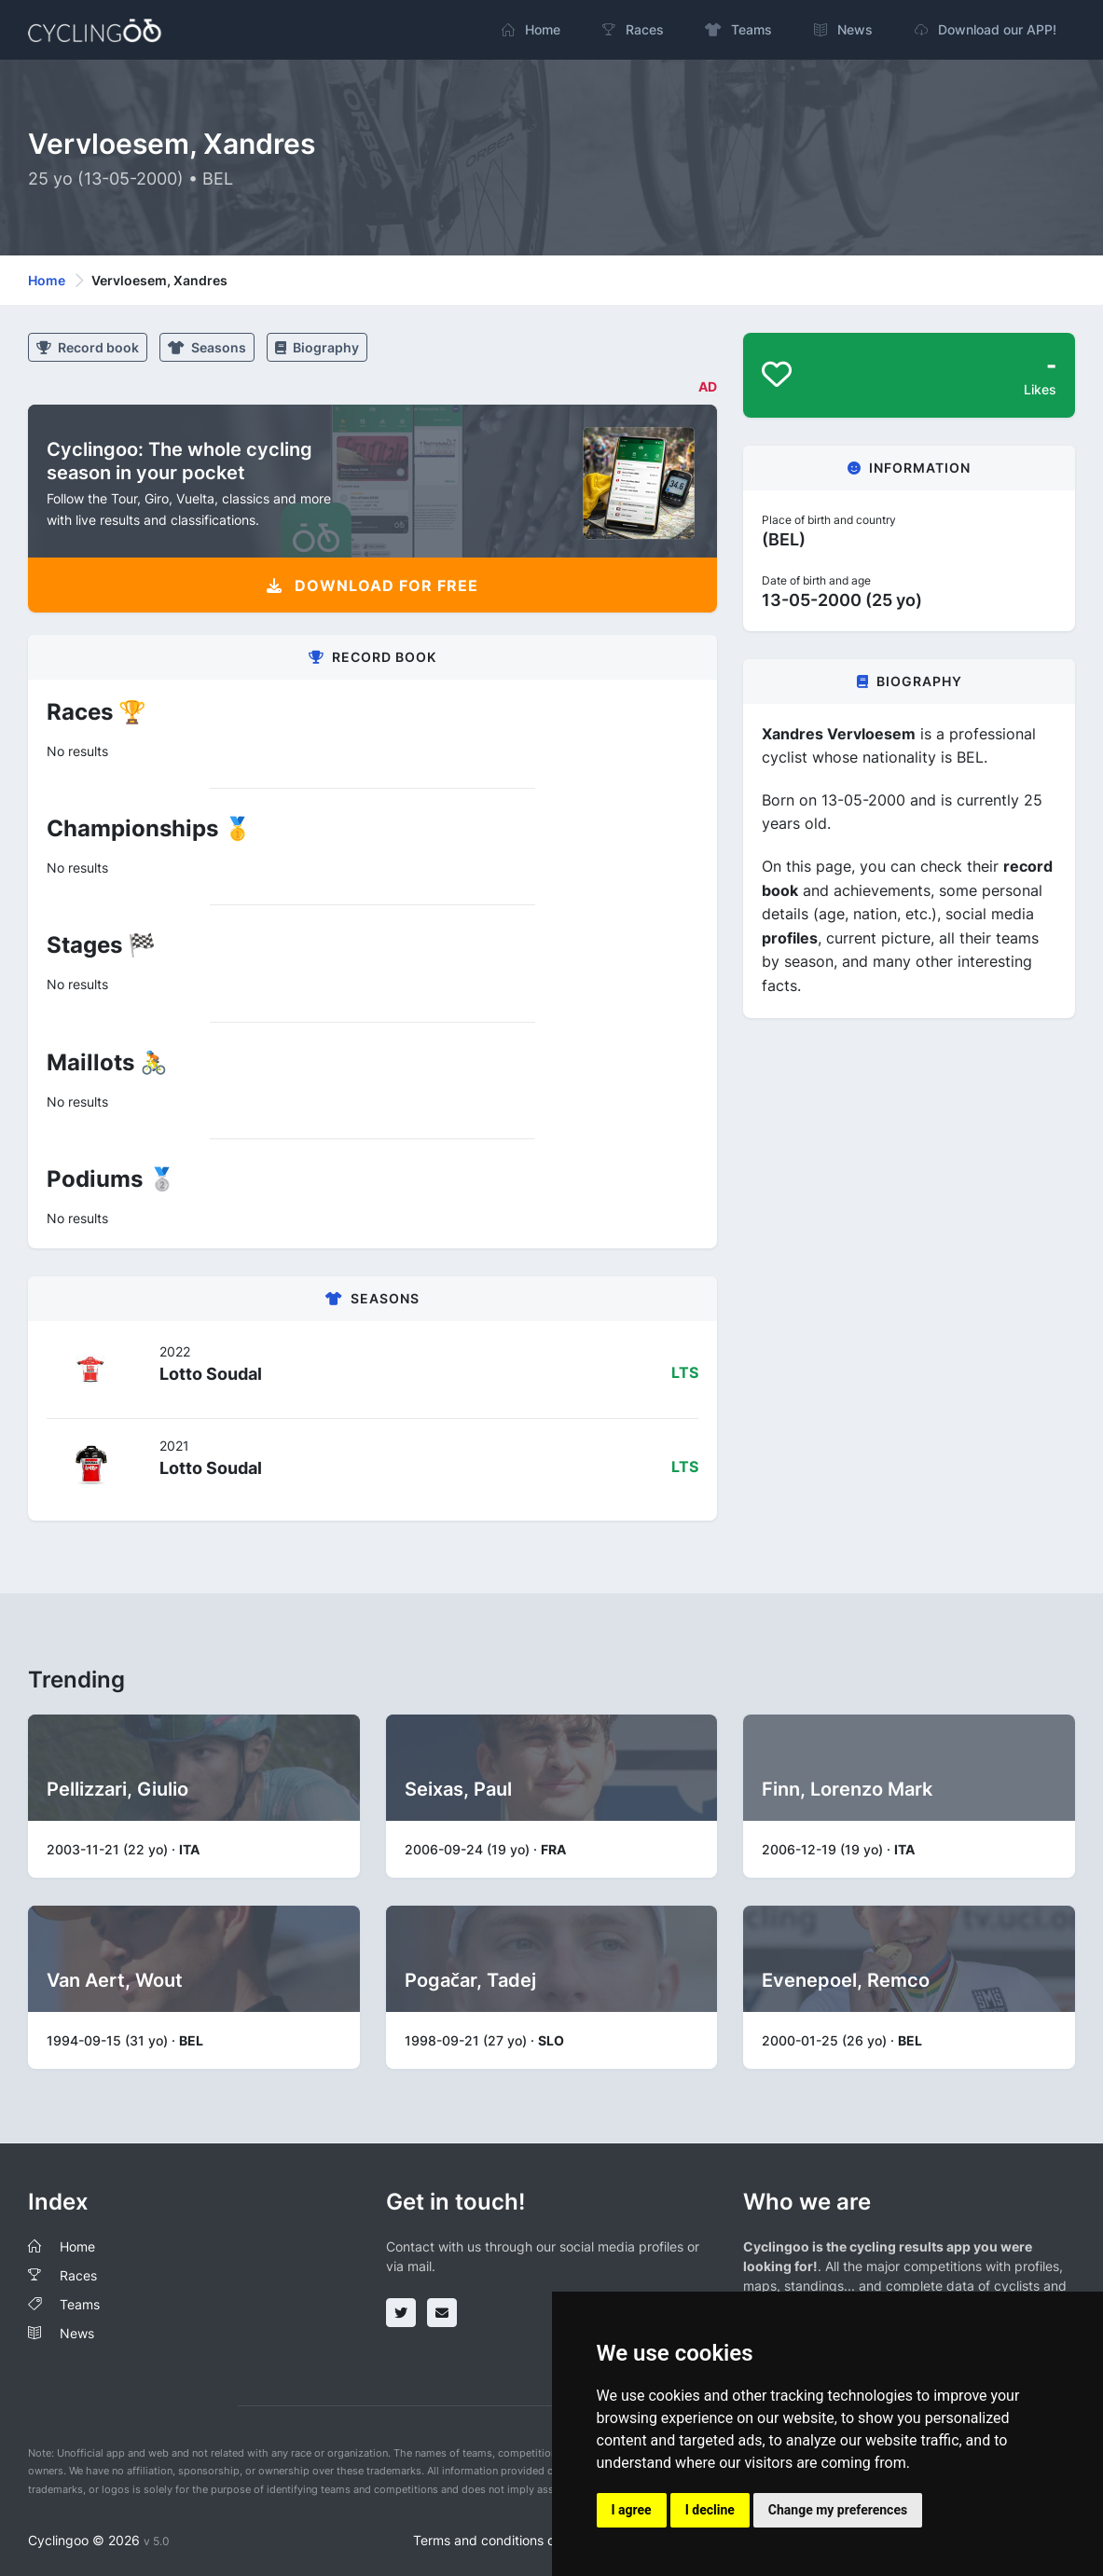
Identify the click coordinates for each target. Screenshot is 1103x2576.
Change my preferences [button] (837, 2509)
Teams (80, 2304)
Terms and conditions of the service (521, 2540)
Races (78, 2275)
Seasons (207, 347)
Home (46, 280)
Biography (317, 347)
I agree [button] (632, 2509)
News (77, 2333)
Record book (87, 347)
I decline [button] (710, 2509)
